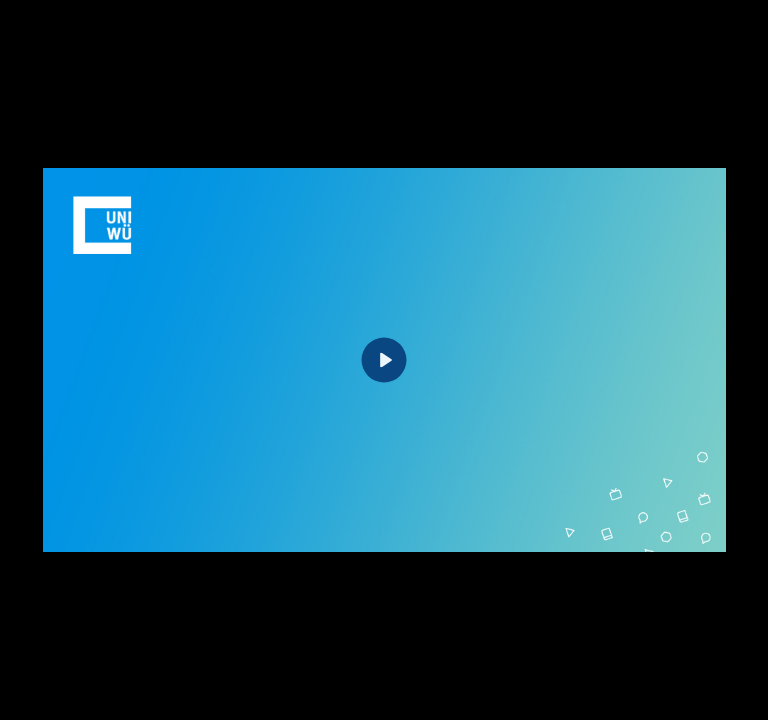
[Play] (384, 360)
